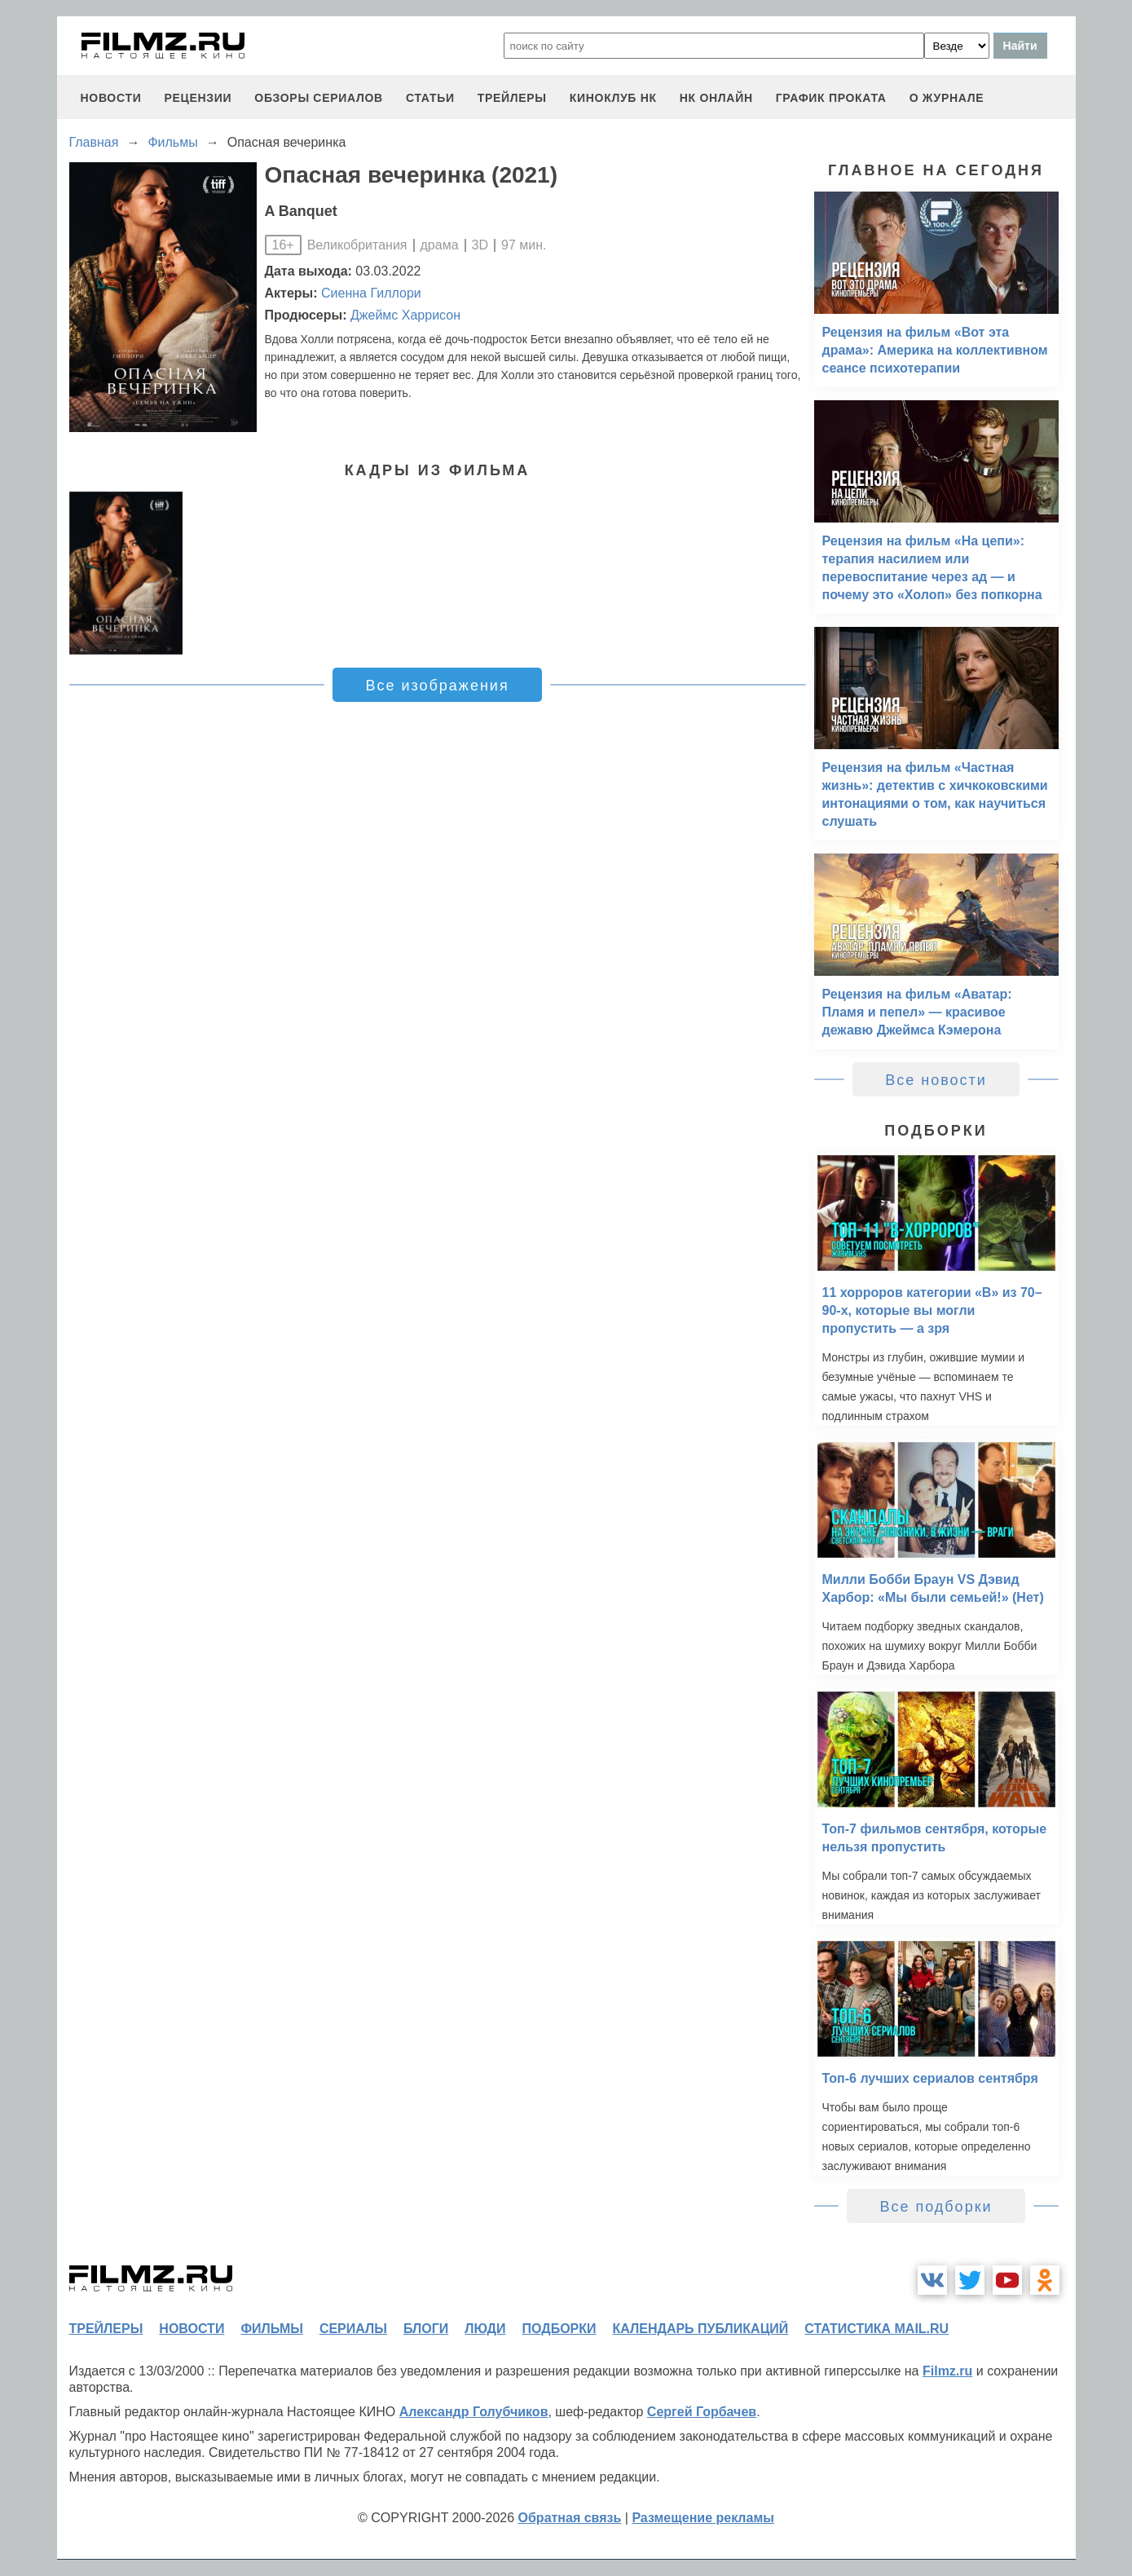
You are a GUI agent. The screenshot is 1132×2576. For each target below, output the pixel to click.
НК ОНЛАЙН (716, 97)
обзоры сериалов (318, 97)
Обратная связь (570, 2518)
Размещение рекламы (703, 2518)
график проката (831, 97)
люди (485, 2329)
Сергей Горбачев (701, 2412)
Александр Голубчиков (473, 2412)
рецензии (197, 97)
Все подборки (935, 2207)
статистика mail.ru (876, 2329)
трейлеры (512, 97)
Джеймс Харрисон (405, 315)
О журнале (947, 97)
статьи (430, 97)
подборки (559, 2329)
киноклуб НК (613, 97)
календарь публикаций (701, 2329)
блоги (425, 2329)
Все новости (936, 1080)
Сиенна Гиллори (371, 293)
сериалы (353, 2329)
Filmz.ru (947, 2371)
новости (111, 97)
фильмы (271, 2329)
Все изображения (437, 685)
